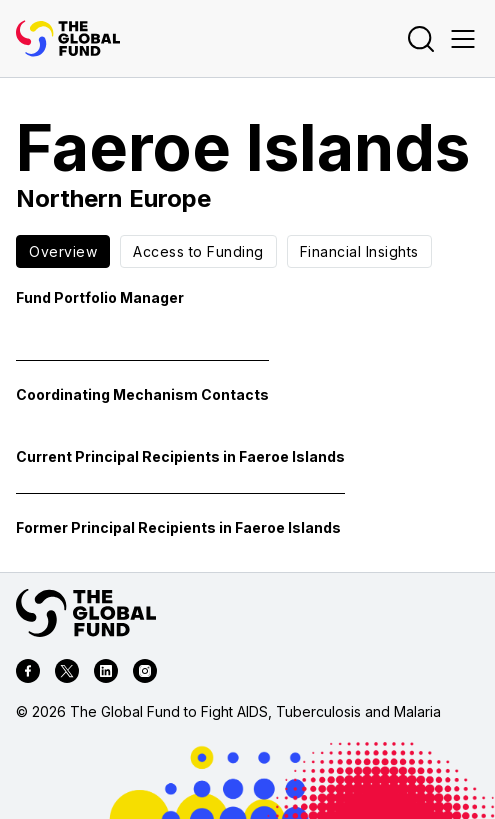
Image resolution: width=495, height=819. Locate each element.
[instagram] (145, 674)
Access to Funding (198, 251)
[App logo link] (68, 38)
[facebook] (28, 674)
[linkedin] (106, 674)
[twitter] (67, 674)
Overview (63, 251)
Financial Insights (359, 251)
